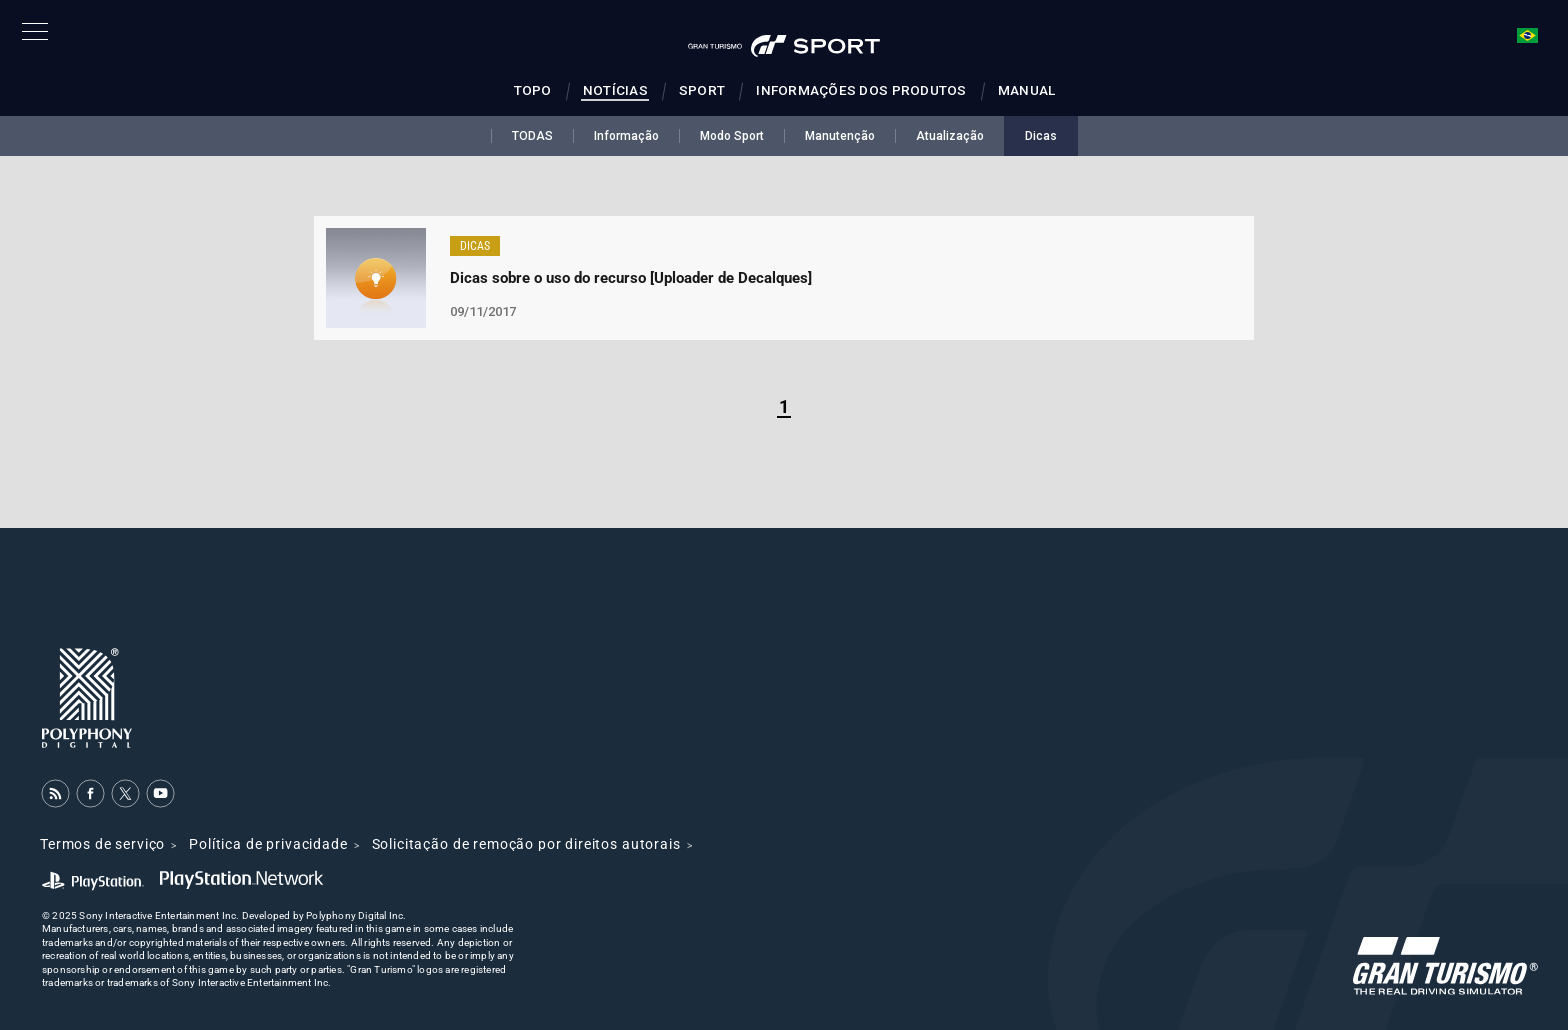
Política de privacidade (268, 844)
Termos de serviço (102, 844)
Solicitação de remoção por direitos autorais (526, 844)
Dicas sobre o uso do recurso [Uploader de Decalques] (631, 278)
